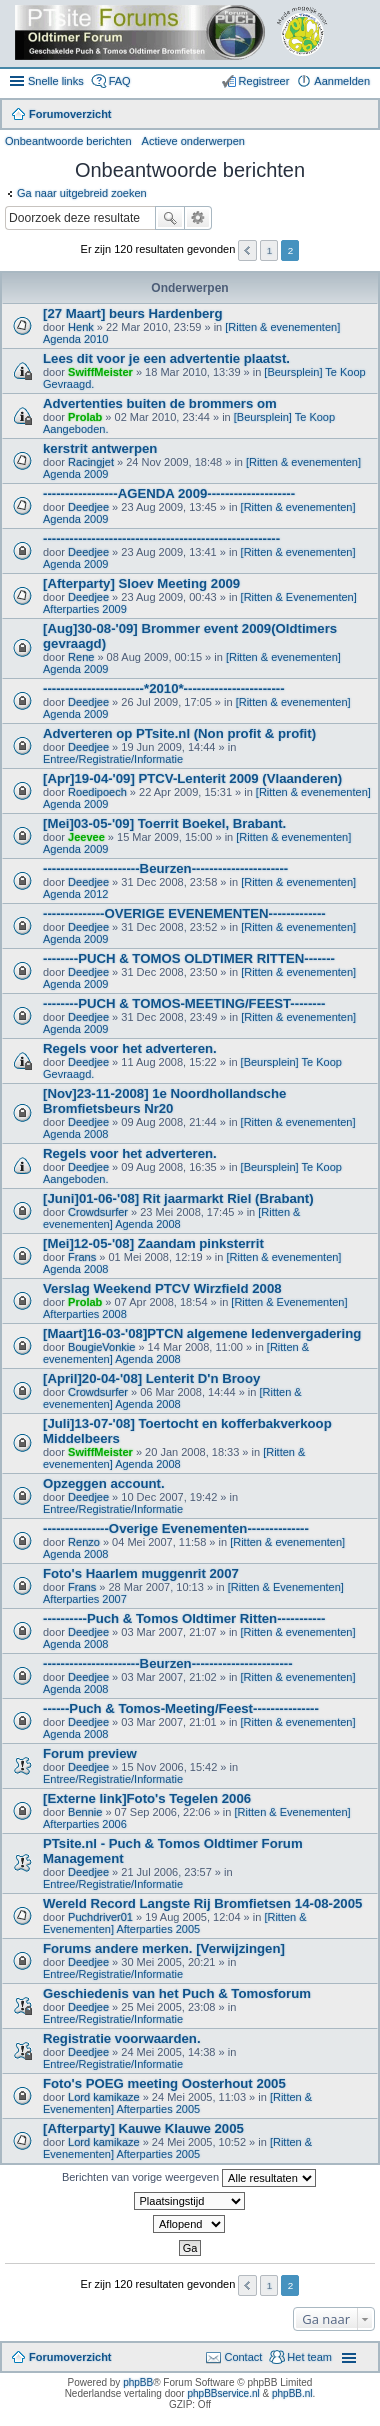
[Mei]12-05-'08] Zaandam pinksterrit (153, 1243)
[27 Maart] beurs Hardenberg (133, 313)
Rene (81, 657)
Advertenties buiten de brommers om (160, 403)
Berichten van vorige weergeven (189, 2178)
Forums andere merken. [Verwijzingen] (164, 1948)
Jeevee (86, 837)
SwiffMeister (100, 372)
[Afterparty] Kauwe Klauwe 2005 (143, 2128)
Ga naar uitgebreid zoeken (82, 193)
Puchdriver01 (100, 1917)
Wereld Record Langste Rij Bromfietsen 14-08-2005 (202, 1903)
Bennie (85, 1812)
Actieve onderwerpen (193, 141)
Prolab (85, 417)
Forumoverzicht (70, 2357)
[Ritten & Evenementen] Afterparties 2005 (175, 1923)
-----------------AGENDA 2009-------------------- (169, 493)
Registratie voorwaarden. (122, 2038)
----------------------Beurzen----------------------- (168, 1663)
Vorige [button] (247, 250)
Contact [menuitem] (243, 2357)
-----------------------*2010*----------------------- (164, 688)
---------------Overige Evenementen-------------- (176, 1528)
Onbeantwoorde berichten (68, 141)
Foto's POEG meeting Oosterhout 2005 (164, 2083)
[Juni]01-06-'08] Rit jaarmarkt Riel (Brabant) (178, 1198)
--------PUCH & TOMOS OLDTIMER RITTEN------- (189, 958)
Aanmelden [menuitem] (342, 81)
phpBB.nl (292, 2393)
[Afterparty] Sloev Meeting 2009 (141, 583)
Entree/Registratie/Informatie (113, 759)
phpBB (138, 2382)
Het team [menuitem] (309, 2357)
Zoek (170, 218)
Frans (82, 1257)
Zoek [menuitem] (362, 116)
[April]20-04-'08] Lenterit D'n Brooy (151, 1378)
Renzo (84, 1542)
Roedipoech (97, 792)
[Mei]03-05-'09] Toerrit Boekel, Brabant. (164, 823)
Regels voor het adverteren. (130, 1048)
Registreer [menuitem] (264, 81)
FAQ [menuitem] (120, 81)
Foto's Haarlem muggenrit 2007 (141, 1573)
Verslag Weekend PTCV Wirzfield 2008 (162, 1288)
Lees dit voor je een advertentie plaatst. (166, 358)
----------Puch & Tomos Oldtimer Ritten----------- (184, 1618)
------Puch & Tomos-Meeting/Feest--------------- (181, 1708)
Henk (81, 327)
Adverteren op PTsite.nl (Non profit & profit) (179, 733)
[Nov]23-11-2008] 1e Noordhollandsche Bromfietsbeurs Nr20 (164, 1101)
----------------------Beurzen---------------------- (165, 868)
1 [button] (270, 250)
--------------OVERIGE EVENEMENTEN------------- (184, 913)
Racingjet (91, 462)
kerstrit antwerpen (100, 448)
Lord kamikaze (104, 2097)
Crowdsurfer (98, 1212)
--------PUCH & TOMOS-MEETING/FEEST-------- (184, 1003)
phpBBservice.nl (223, 2393)
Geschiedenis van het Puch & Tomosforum (177, 1993)
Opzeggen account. (104, 1483)
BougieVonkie (101, 1347)
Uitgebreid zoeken (198, 218)
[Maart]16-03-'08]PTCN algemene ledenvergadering (202, 1333)
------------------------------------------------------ (161, 538)
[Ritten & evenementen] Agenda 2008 (171, 1218)
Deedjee (88, 507)
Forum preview (90, 1753)
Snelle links (56, 81)
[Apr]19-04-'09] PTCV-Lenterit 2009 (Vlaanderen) (192, 778)
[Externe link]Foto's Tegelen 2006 (147, 1798)
